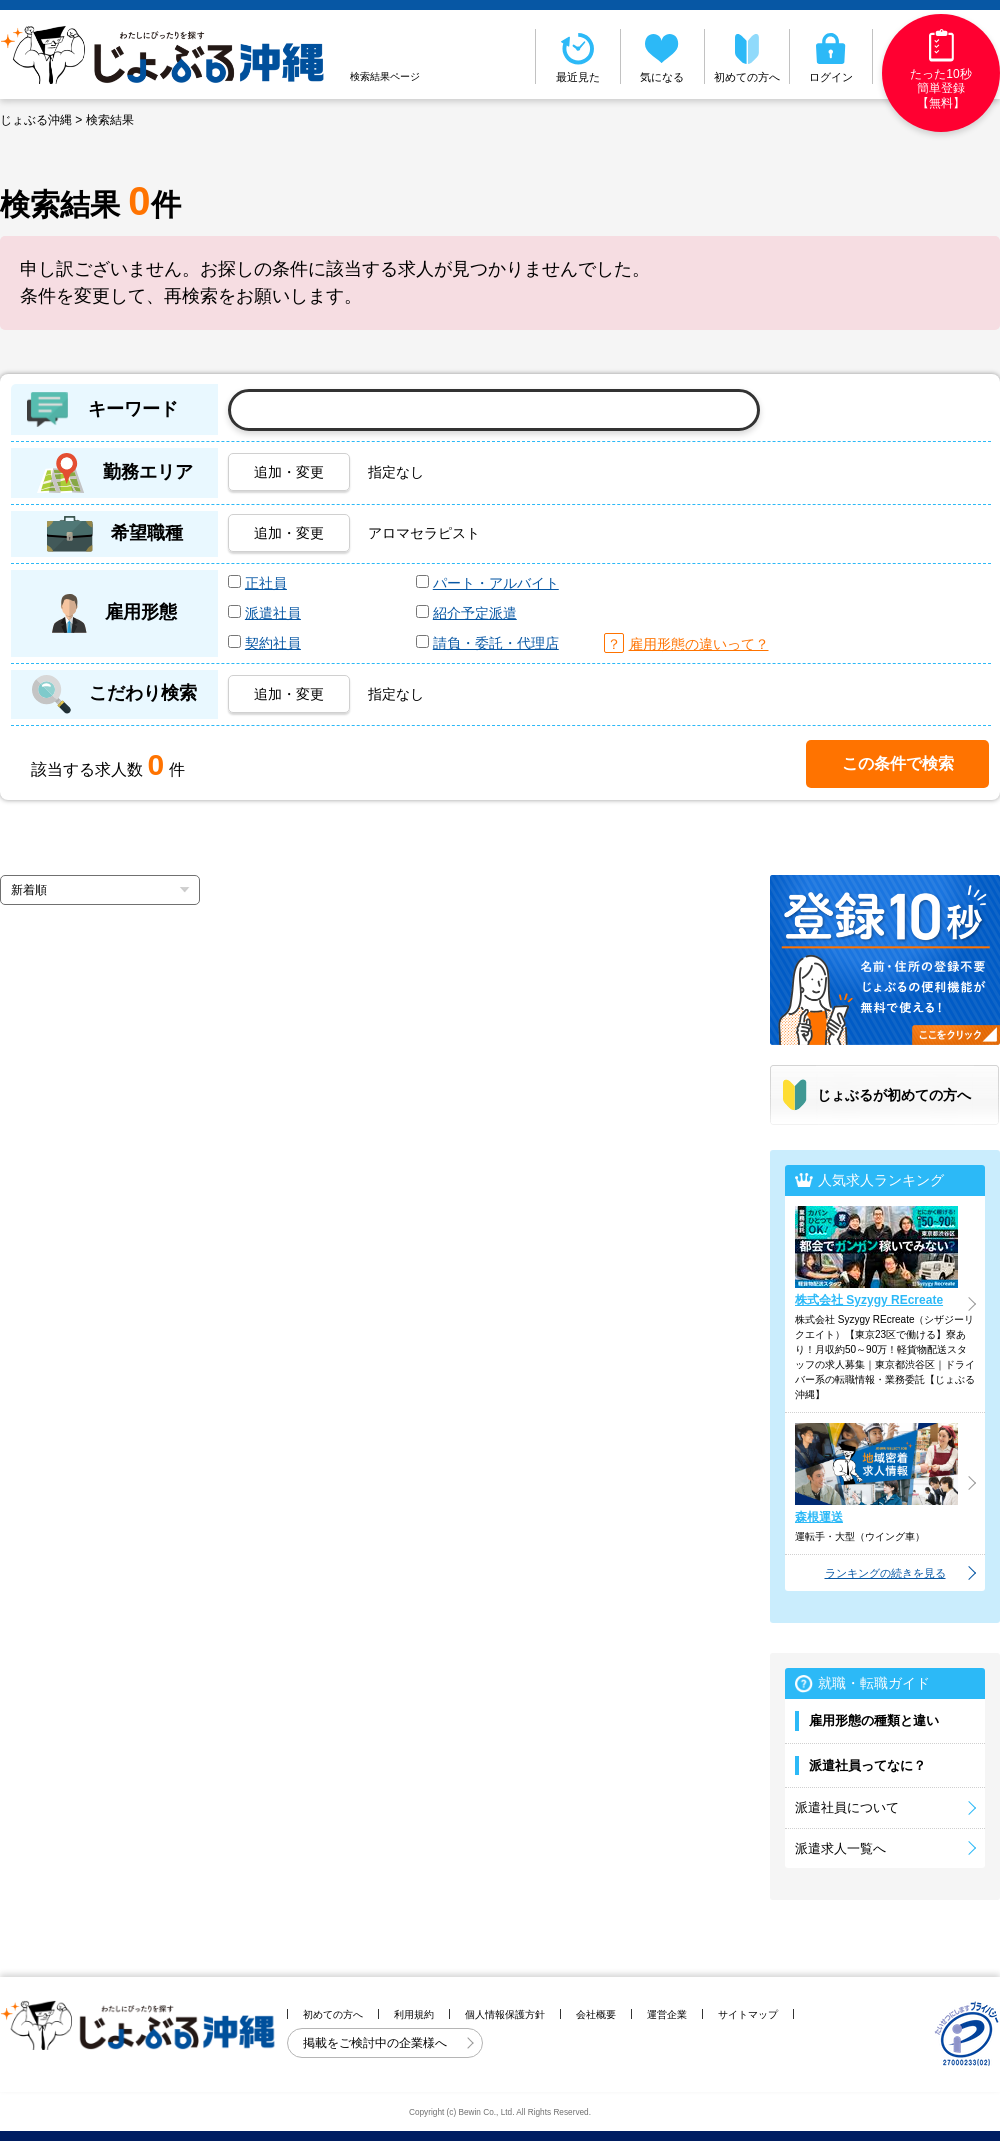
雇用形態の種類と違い (874, 1720)
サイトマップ (748, 2014)
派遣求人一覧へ (840, 1848)
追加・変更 (289, 472)
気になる (663, 56)
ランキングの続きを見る (885, 1573)
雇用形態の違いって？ (699, 644)
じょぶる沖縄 (36, 120)
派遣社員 (273, 613)
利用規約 (414, 2014)
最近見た (578, 56)
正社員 (266, 583)
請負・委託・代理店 (496, 643)
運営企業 (667, 2014)
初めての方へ (747, 56)
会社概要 (596, 2014)
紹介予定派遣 (475, 613)
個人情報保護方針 (505, 2014)
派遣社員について (847, 1807)
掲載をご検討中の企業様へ (376, 2043)
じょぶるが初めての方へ (894, 1095)
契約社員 (273, 643)
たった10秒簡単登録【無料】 (940, 69)
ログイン (831, 56)
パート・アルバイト (496, 583)
